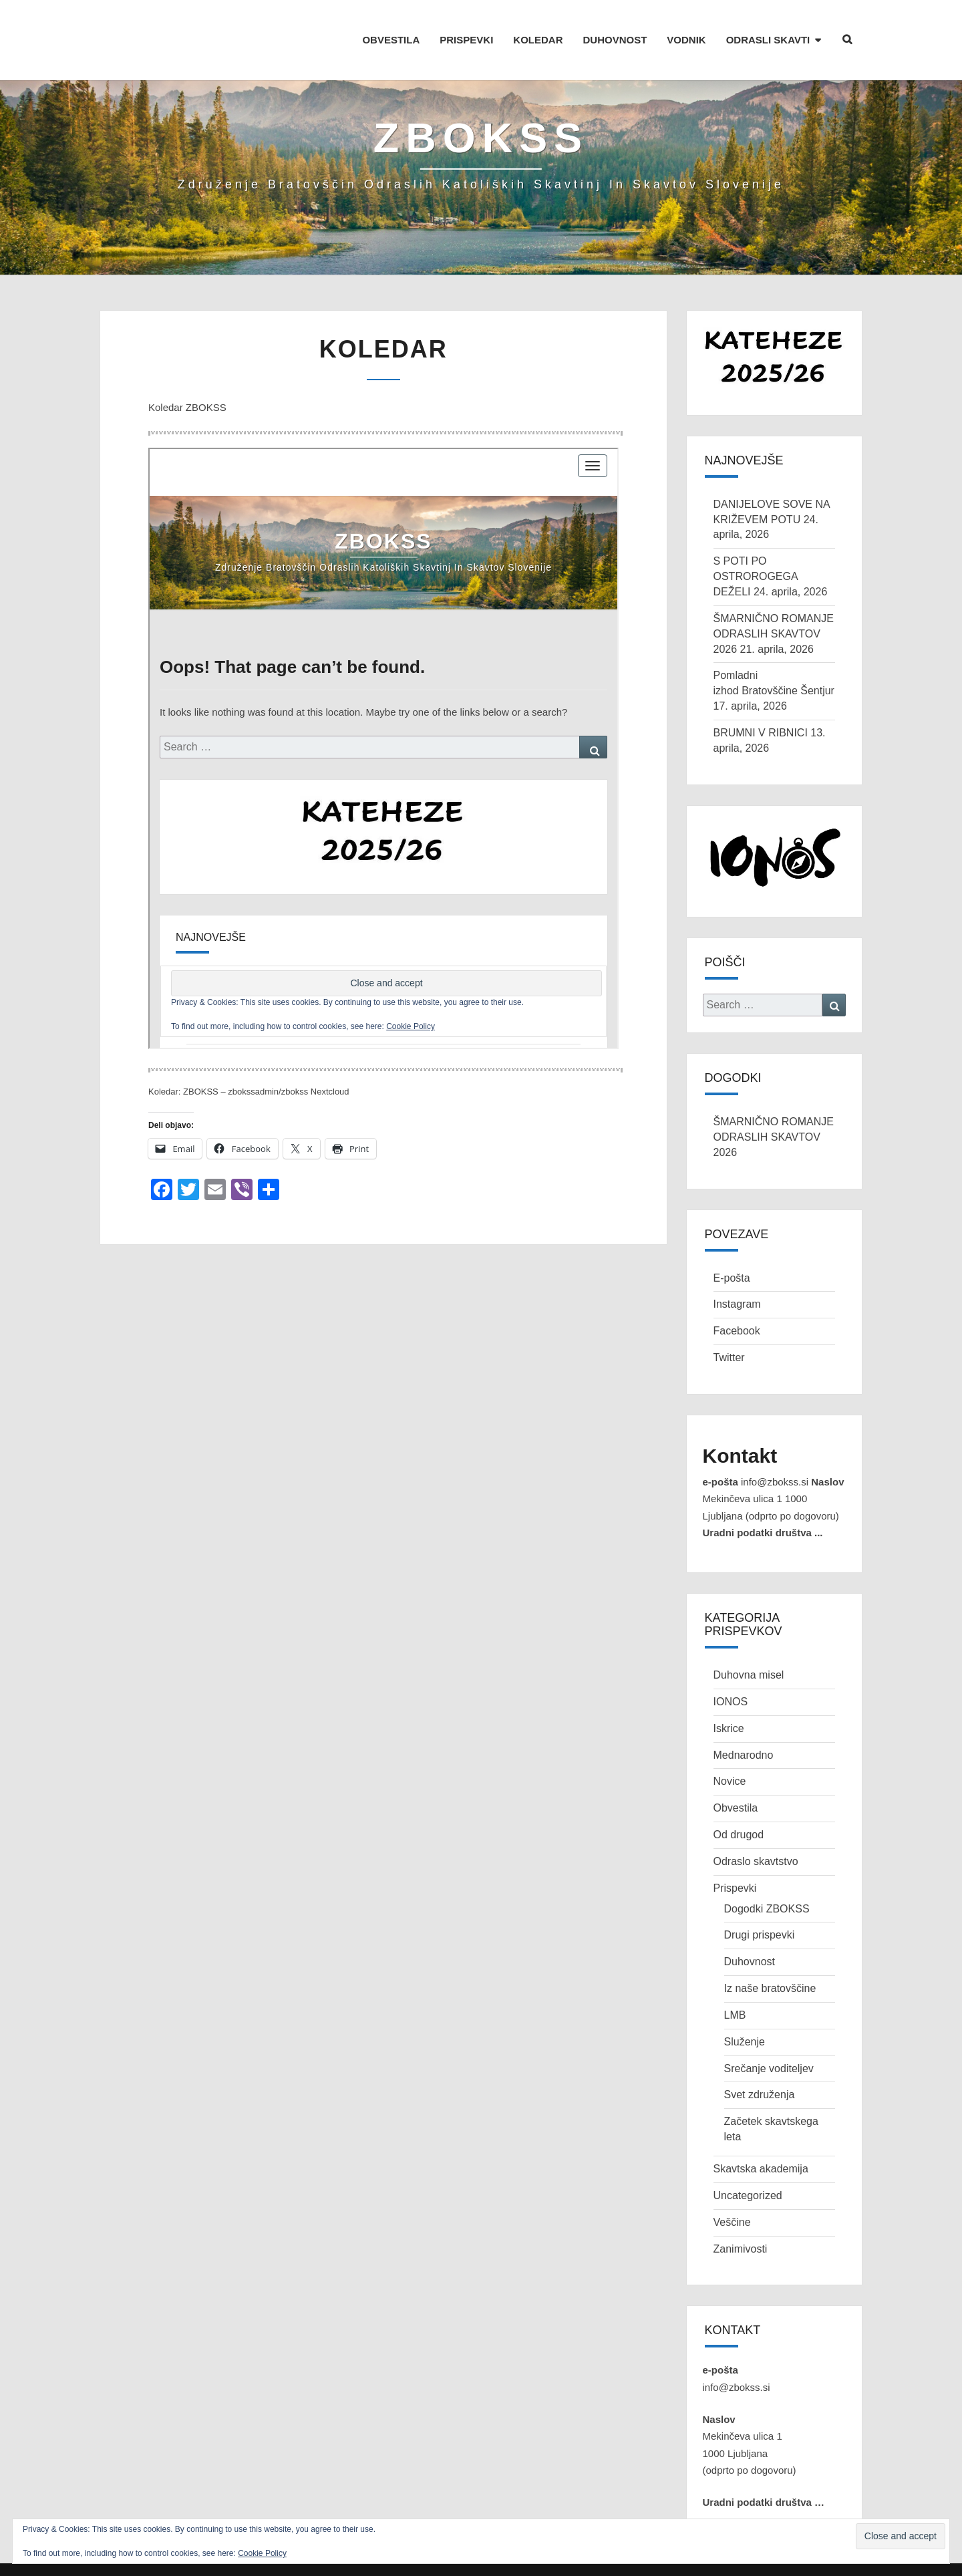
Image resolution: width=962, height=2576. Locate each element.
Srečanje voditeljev (769, 2114)
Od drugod (738, 1880)
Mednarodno (743, 1800)
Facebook (736, 1377)
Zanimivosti (740, 2294)
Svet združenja (759, 2140)
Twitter (729, 1403)
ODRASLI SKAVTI (768, 39)
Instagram (737, 1350)
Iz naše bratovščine (770, 2034)
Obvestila (735, 1854)
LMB (735, 2061)
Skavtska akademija (760, 2215)
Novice (729, 1827)
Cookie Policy (262, 2553)
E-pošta (731, 1323)
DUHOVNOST (615, 39)
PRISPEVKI (466, 39)
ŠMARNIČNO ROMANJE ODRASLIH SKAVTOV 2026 (773, 679)
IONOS (730, 1747)
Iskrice (728, 1773)
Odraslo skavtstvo (755, 1906)
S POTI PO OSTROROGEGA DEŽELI (755, 622)
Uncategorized (747, 2241)
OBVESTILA (391, 39)
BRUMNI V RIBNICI (760, 778)
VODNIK (686, 39)
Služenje (744, 2087)
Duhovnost (750, 2007)
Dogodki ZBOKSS (767, 1954)
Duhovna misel (748, 1721)
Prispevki (735, 1933)
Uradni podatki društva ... (763, 1578)
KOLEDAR (538, 39)
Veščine (732, 2267)
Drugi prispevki (759, 1981)
